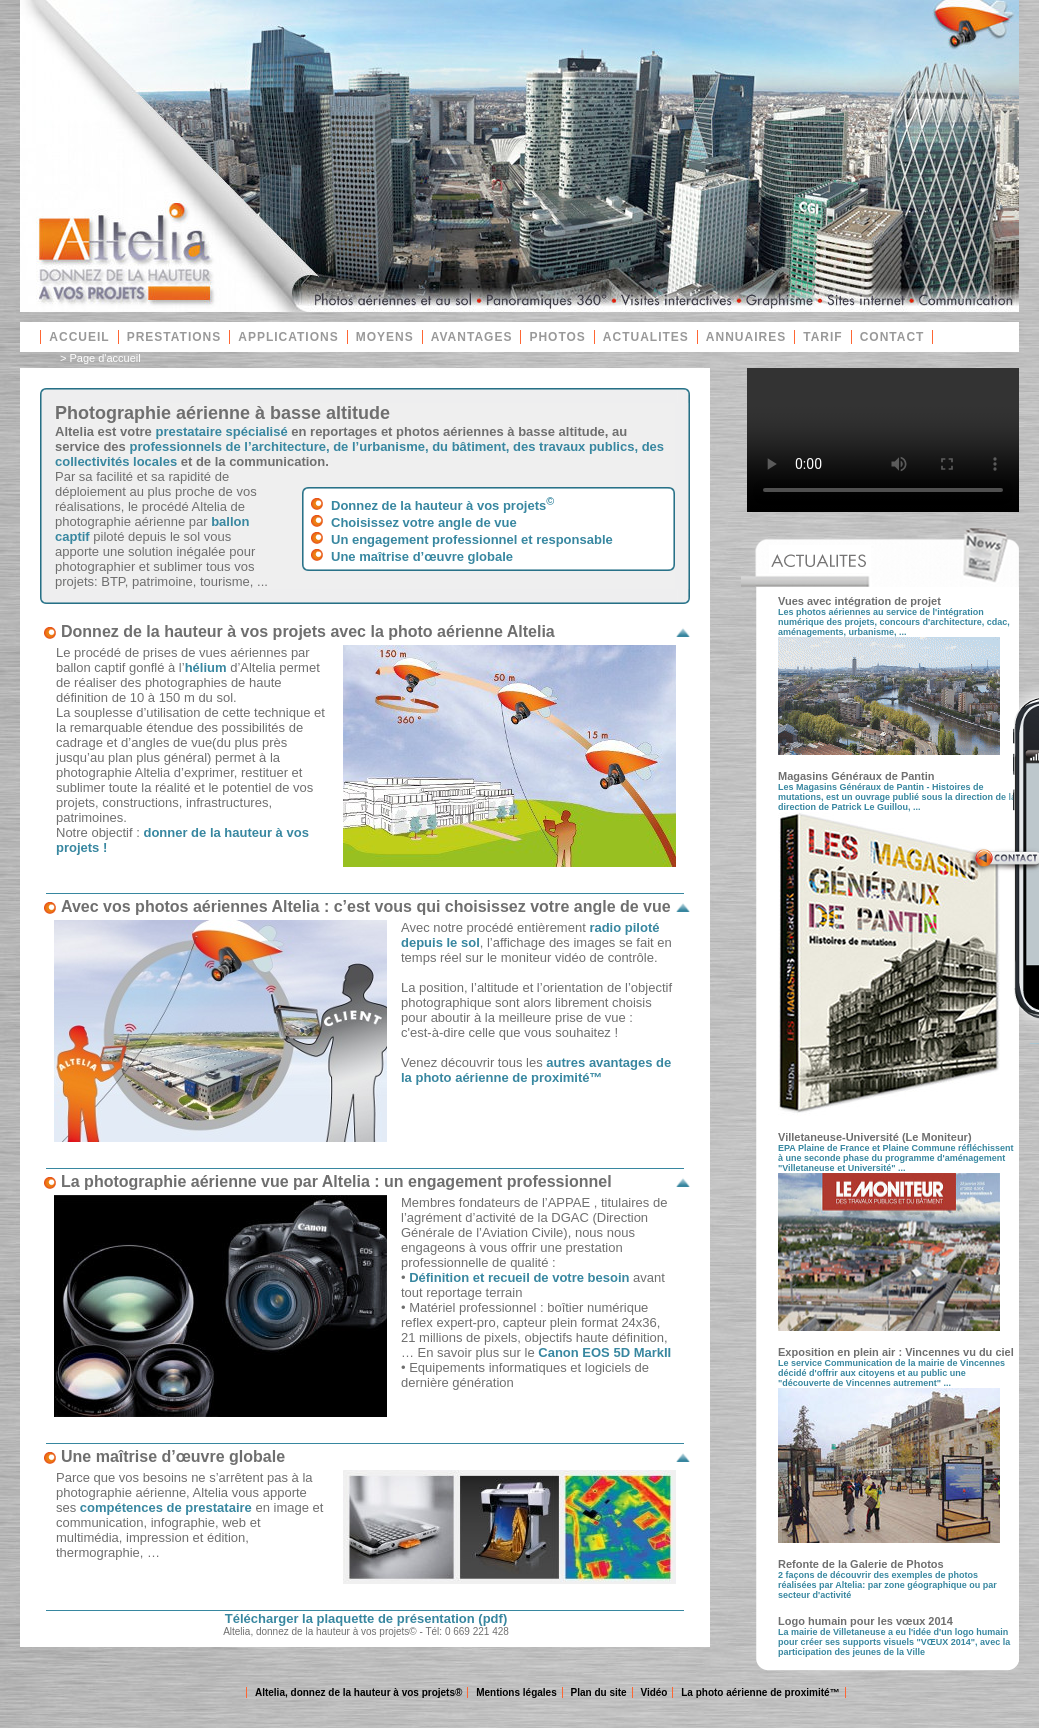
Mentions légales (516, 1692)
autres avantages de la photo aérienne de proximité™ (536, 1070)
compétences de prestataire (166, 1507)
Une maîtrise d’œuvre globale (422, 556)
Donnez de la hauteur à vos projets (442, 505)
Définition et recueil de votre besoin (519, 1277)
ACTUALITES (646, 337)
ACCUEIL (79, 337)
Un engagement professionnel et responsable (472, 539)
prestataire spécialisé (221, 431)
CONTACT (892, 337)
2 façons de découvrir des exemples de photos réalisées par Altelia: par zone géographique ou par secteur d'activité (887, 1585)
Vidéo (653, 1692)
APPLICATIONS (288, 337)
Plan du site (599, 1692)
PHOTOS (557, 337)
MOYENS (385, 337)
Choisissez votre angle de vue (424, 522)
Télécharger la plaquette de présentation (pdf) (366, 1618)
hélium (206, 667)
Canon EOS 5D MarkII (604, 1352)
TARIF (822, 337)
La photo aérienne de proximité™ (760, 1692)
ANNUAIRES (746, 337)
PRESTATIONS (174, 337)
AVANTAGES (472, 337)
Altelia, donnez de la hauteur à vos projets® (358, 1692)
